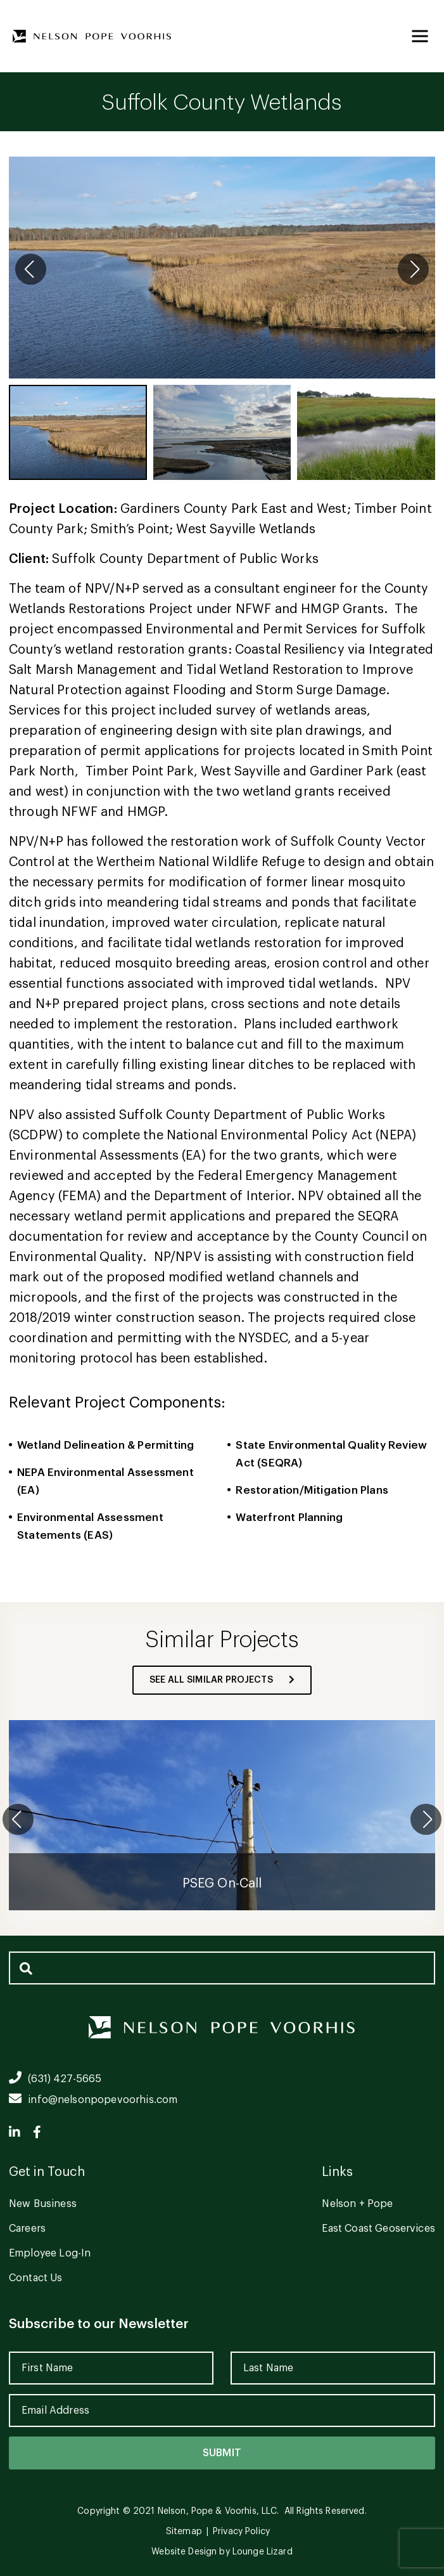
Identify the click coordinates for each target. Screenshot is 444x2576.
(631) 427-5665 (55, 2079)
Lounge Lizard (262, 2551)
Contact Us (36, 2278)
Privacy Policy (241, 2531)
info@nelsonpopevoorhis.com (93, 2100)
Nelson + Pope (357, 2204)
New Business (43, 2204)
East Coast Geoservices (378, 2228)
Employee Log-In (50, 2253)
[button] (413, 269)
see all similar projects (222, 1680)
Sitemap (184, 2531)
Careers (27, 2228)
